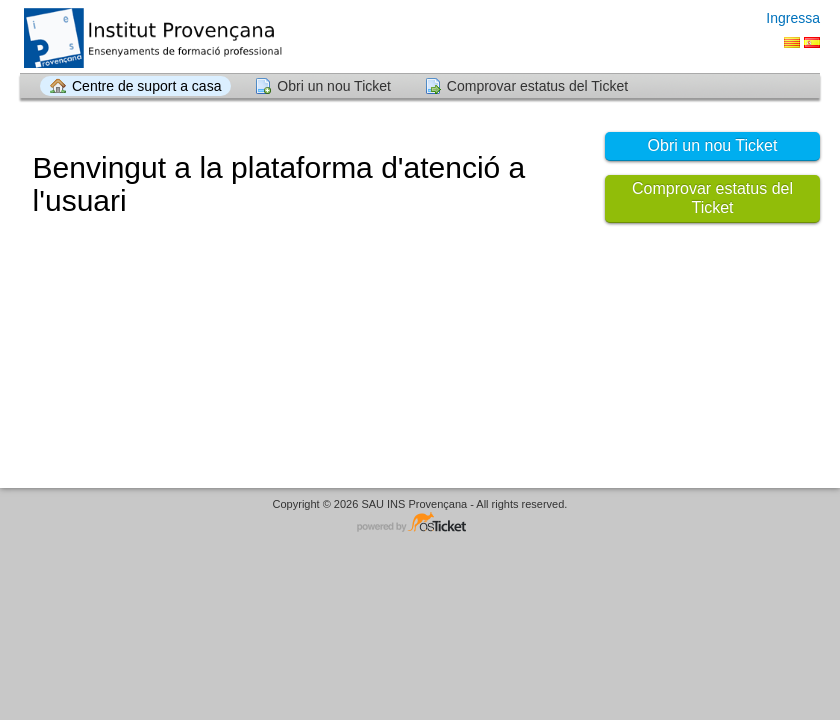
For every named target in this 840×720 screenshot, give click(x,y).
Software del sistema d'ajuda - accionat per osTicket (420, 523)
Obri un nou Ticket (334, 86)
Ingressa (793, 18)
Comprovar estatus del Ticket (537, 86)
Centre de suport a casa (146, 86)
